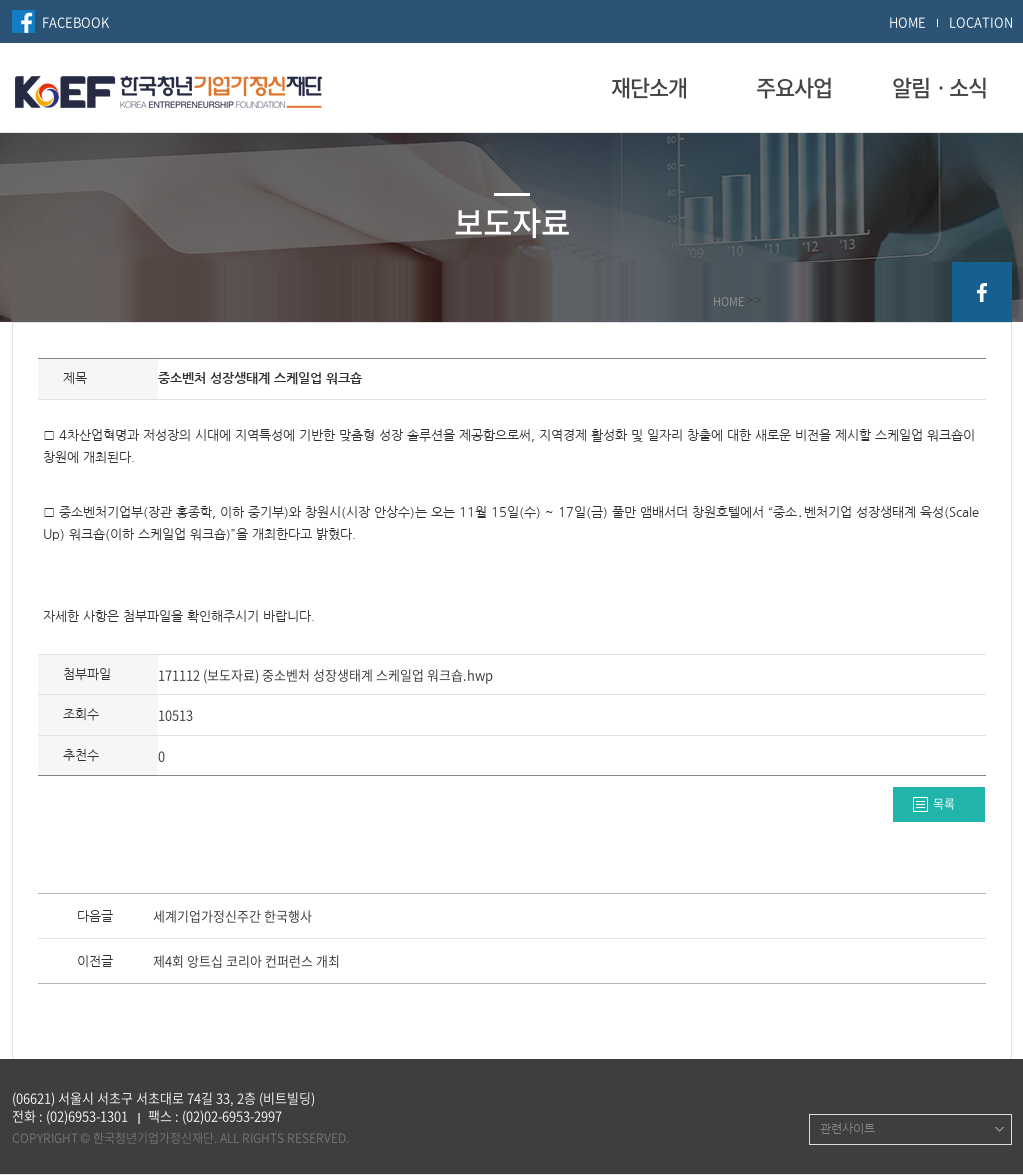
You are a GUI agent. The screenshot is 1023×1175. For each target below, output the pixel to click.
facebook (982, 292)
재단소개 (649, 87)
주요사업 (794, 87)
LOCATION (981, 21)
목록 (944, 804)
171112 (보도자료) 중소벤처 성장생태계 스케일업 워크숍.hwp (325, 674)
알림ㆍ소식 (939, 87)
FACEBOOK (75, 21)
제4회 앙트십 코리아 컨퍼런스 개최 (246, 962)
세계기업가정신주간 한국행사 (232, 917)
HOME (907, 21)
